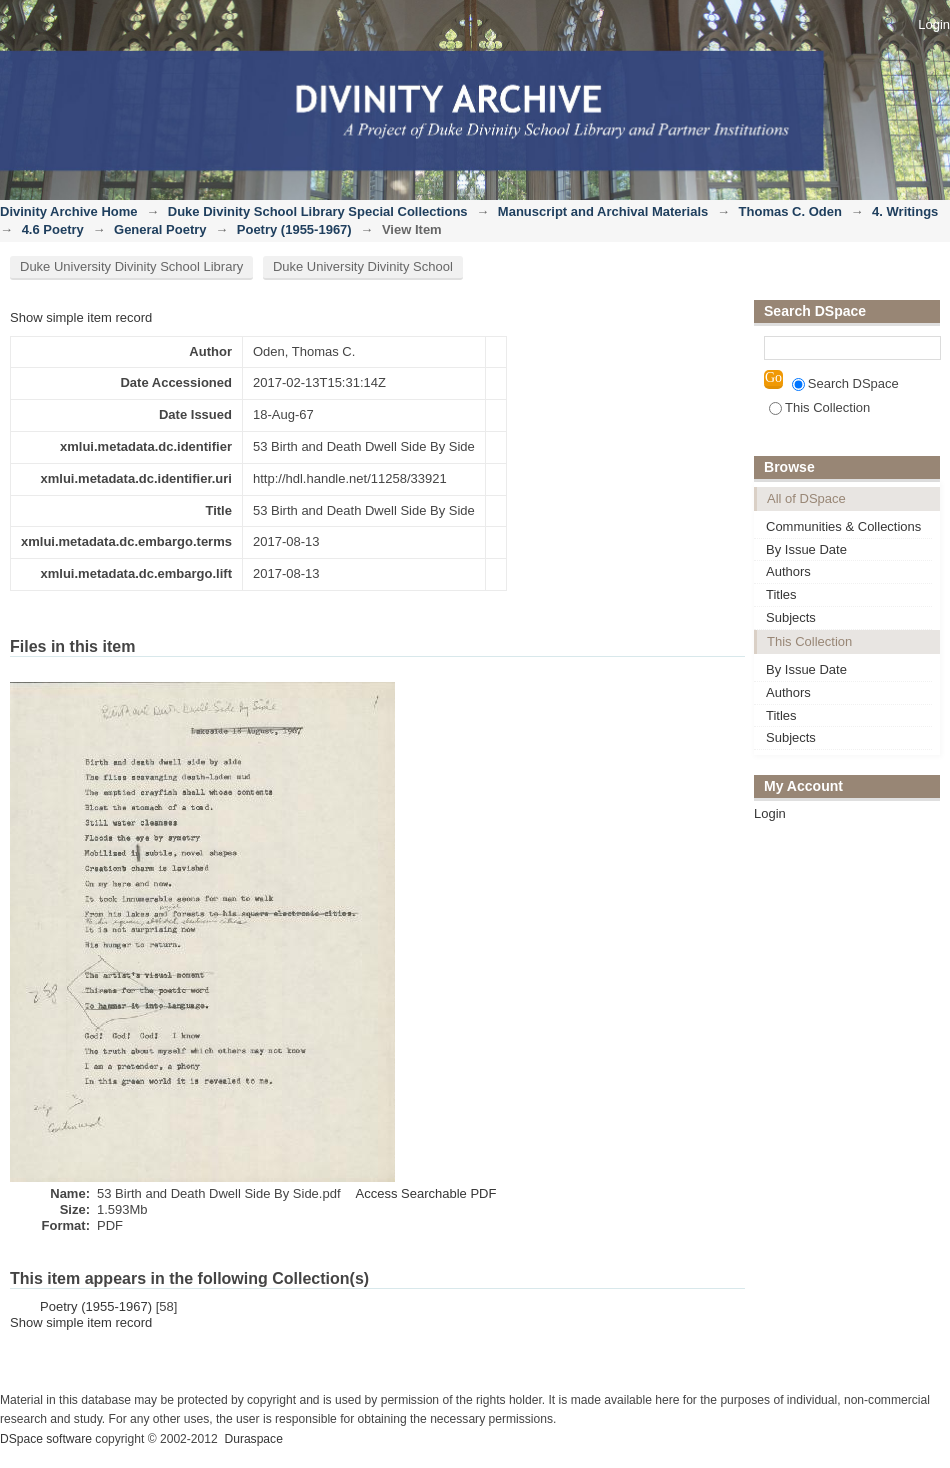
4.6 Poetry (53, 229)
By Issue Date (806, 549)
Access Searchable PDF (426, 1193)
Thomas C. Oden (790, 211)
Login (934, 24)
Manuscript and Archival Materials (603, 211)
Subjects (791, 617)
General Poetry (160, 229)
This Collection (819, 407)
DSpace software (46, 1439)
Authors (788, 571)
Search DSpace (845, 383)
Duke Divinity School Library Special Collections (318, 211)
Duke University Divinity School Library (131, 266)
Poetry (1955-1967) (294, 229)
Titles (781, 594)
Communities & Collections (843, 526)
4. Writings (905, 211)
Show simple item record (81, 317)
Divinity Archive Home (69, 211)
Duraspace (253, 1439)
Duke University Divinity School (363, 266)
